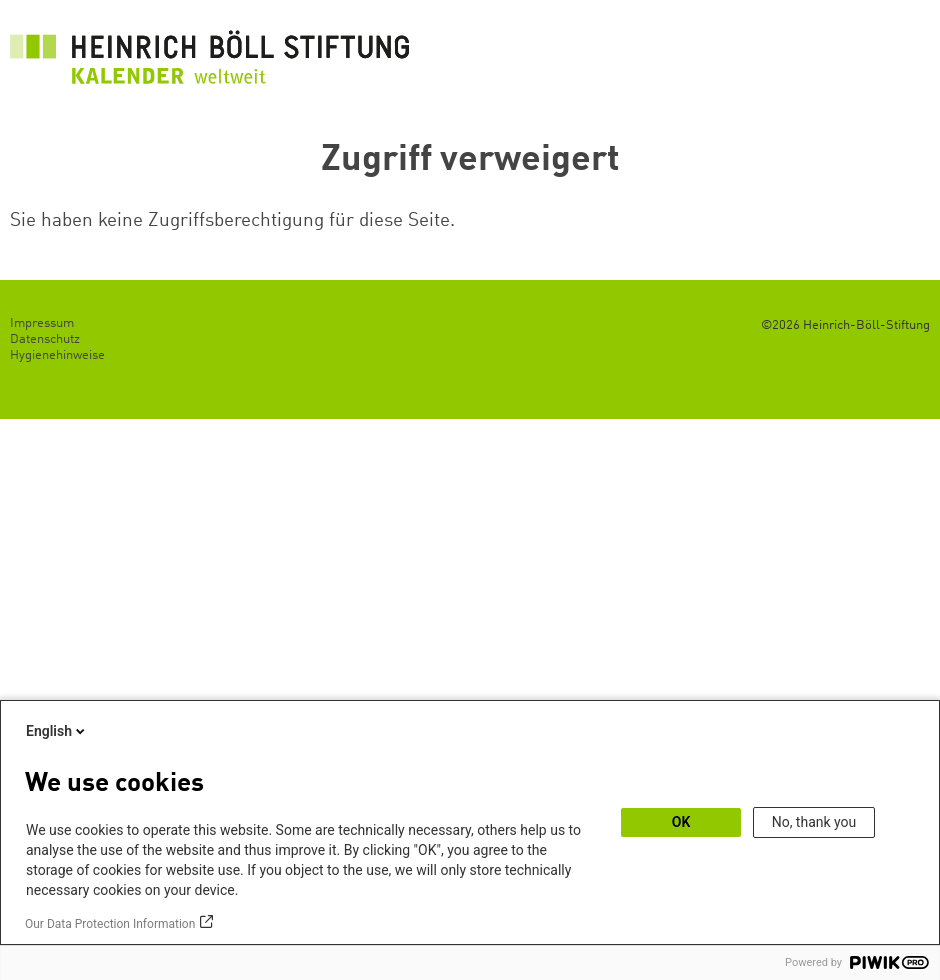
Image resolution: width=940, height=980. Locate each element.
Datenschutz (45, 339)
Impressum (42, 323)
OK (681, 822)
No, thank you (814, 822)
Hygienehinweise (57, 355)
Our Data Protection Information (110, 924)
